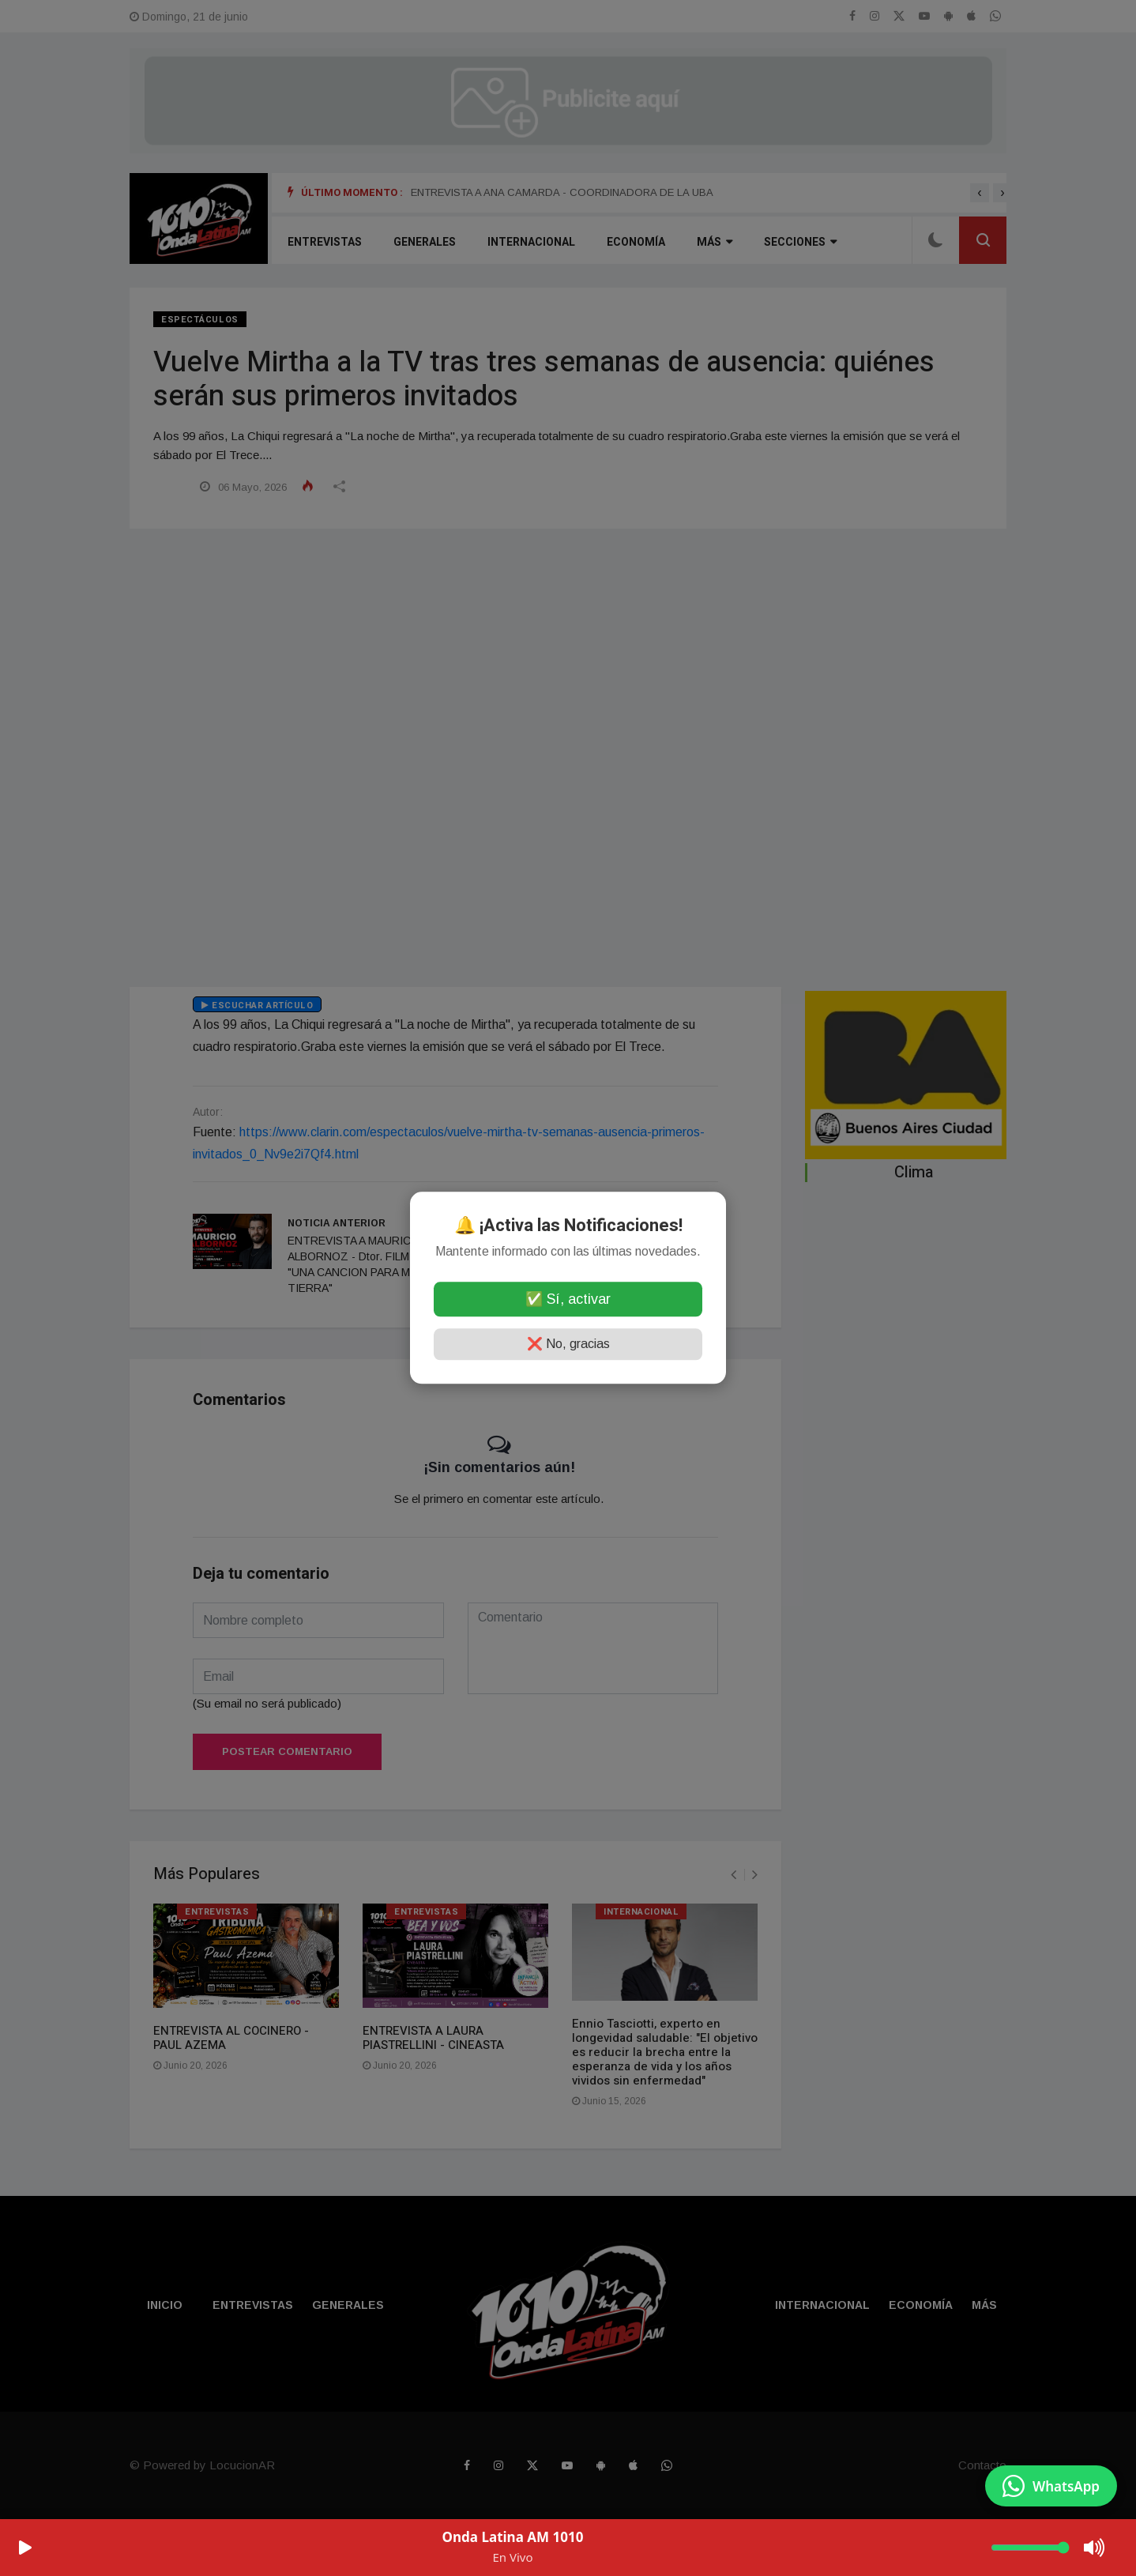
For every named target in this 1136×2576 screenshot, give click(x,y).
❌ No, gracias (568, 1344)
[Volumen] (1030, 2547)
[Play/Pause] (25, 2547)
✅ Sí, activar (568, 1300)
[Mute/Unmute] (1095, 2547)
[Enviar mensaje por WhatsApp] (1051, 2485)
